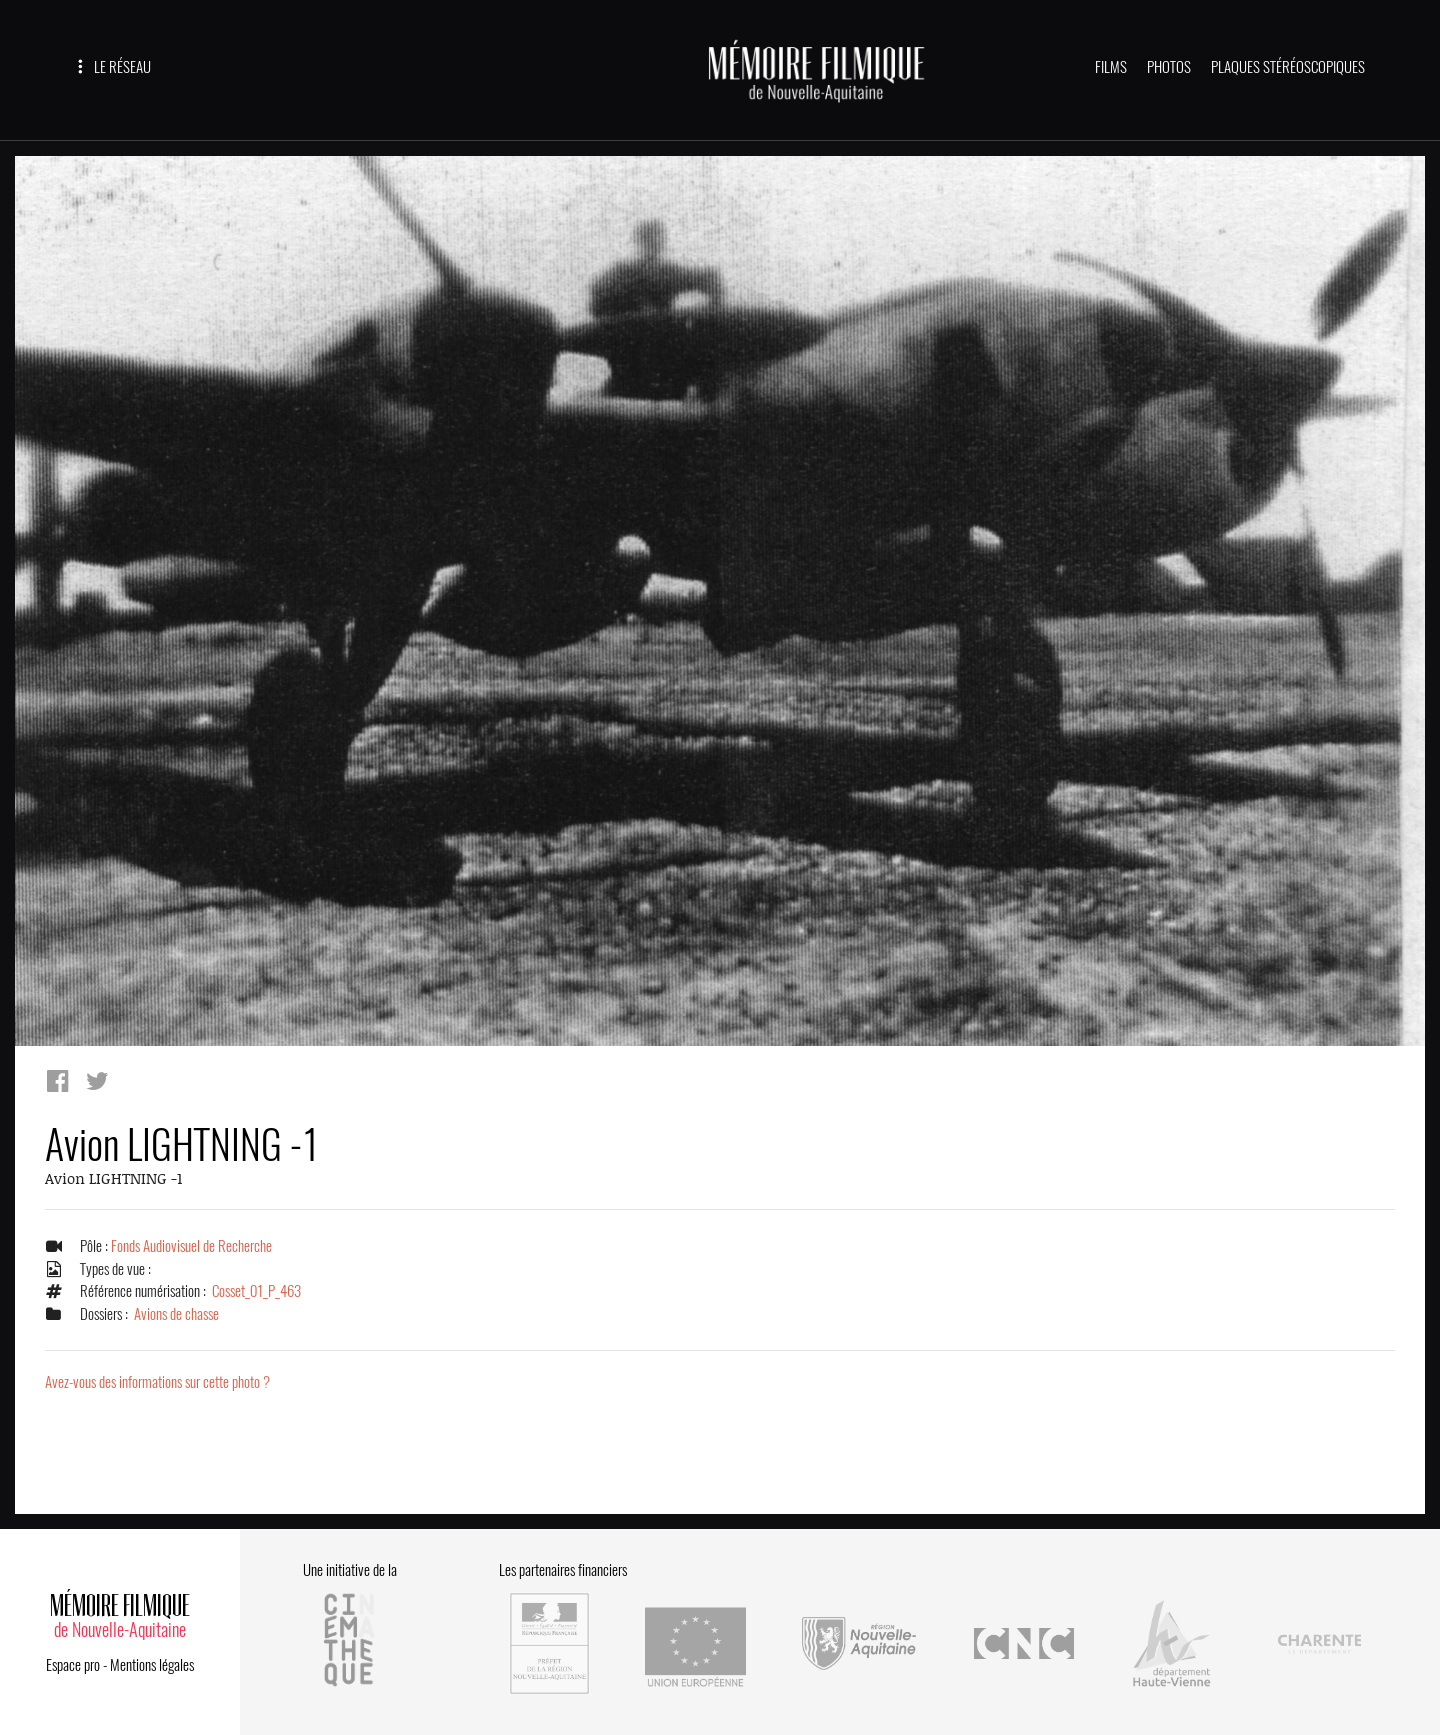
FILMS (1111, 67)
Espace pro (73, 1662)
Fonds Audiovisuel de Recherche (191, 1247)
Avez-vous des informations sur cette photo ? (157, 1383)
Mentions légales (152, 1662)
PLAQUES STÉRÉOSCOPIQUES (1288, 67)
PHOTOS (1169, 67)
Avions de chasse (176, 1314)
